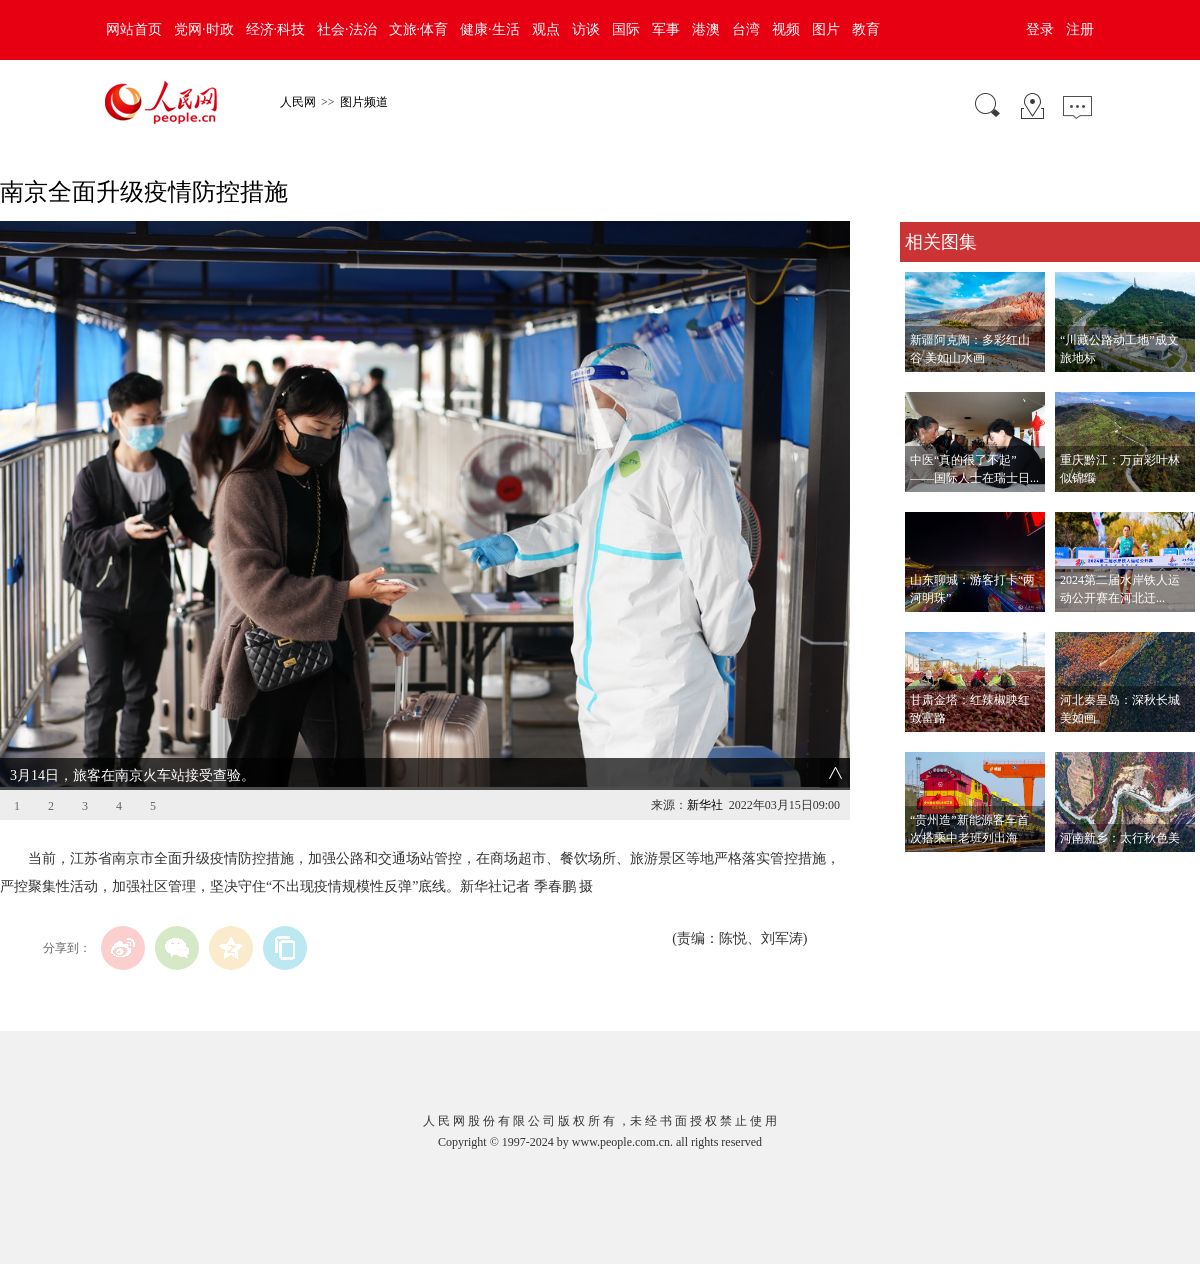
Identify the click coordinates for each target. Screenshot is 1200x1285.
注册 (1080, 29)
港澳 (706, 29)
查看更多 (928, 872)
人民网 (298, 102)
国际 (626, 29)
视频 (786, 29)
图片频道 (364, 102)
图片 (826, 29)
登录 (1040, 29)
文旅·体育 (419, 29)
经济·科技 (276, 29)
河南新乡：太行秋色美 (1120, 838)
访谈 (586, 29)
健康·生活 (490, 29)
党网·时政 (204, 29)
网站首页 (134, 29)
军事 (666, 29)
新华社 (705, 805)
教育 (866, 29)
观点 (546, 29)
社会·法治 (347, 29)
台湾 (746, 29)
